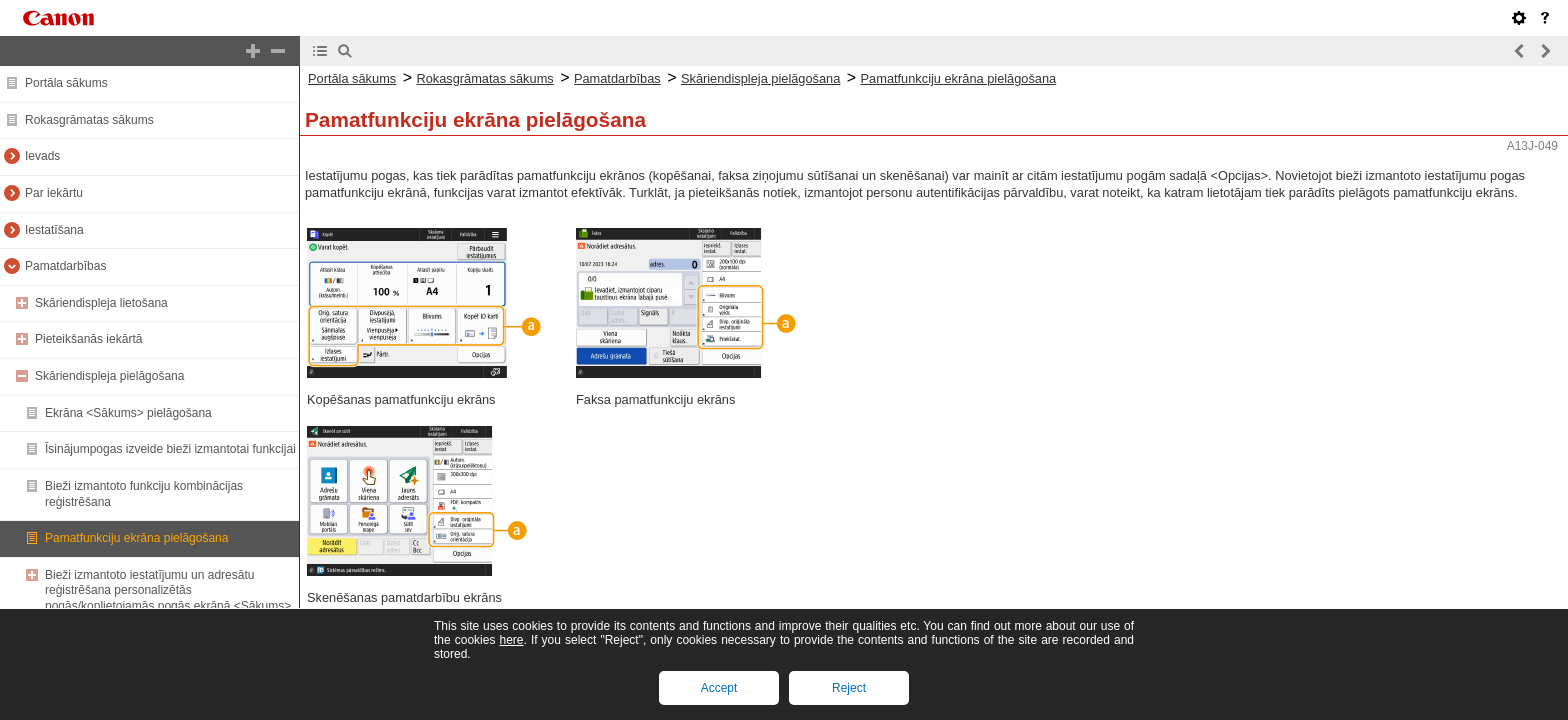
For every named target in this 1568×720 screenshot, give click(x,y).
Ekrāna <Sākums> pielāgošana (128, 413)
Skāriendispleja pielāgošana (109, 376)
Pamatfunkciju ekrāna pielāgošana (136, 538)
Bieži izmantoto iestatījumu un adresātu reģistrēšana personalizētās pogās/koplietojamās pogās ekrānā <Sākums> (168, 590)
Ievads (42, 156)
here (511, 640)
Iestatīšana (54, 230)
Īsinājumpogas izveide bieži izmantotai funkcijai (170, 449)
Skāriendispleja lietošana (101, 303)
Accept (719, 688)
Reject (849, 688)
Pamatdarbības (65, 266)
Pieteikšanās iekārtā (88, 339)
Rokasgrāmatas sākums (89, 120)
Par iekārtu (54, 193)
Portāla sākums (66, 83)
